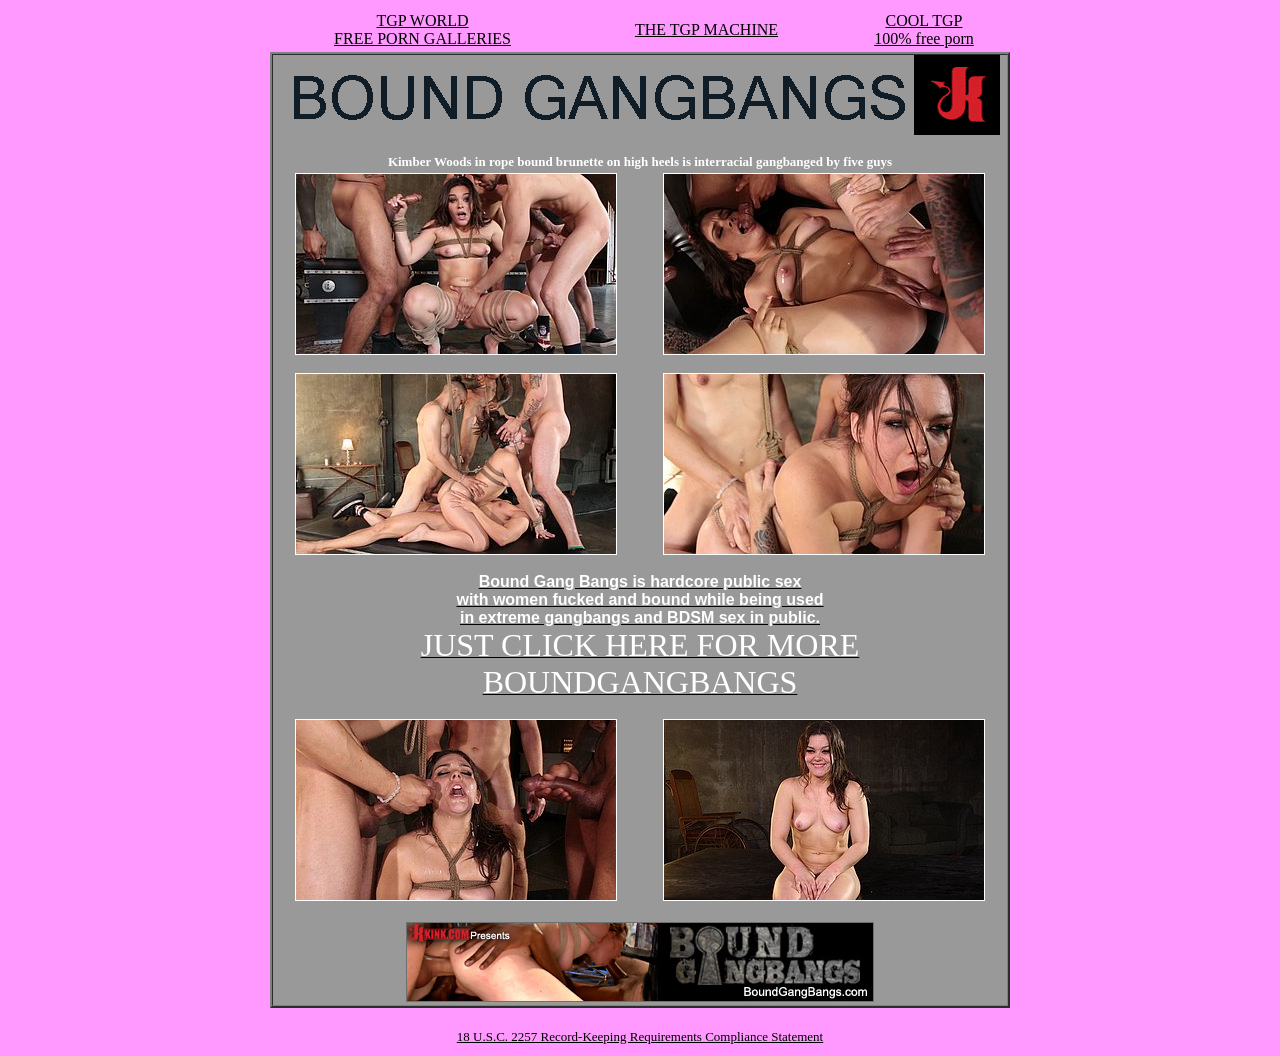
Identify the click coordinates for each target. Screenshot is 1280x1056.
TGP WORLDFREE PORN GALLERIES (422, 29)
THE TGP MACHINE (706, 29)
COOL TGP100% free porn (924, 29)
